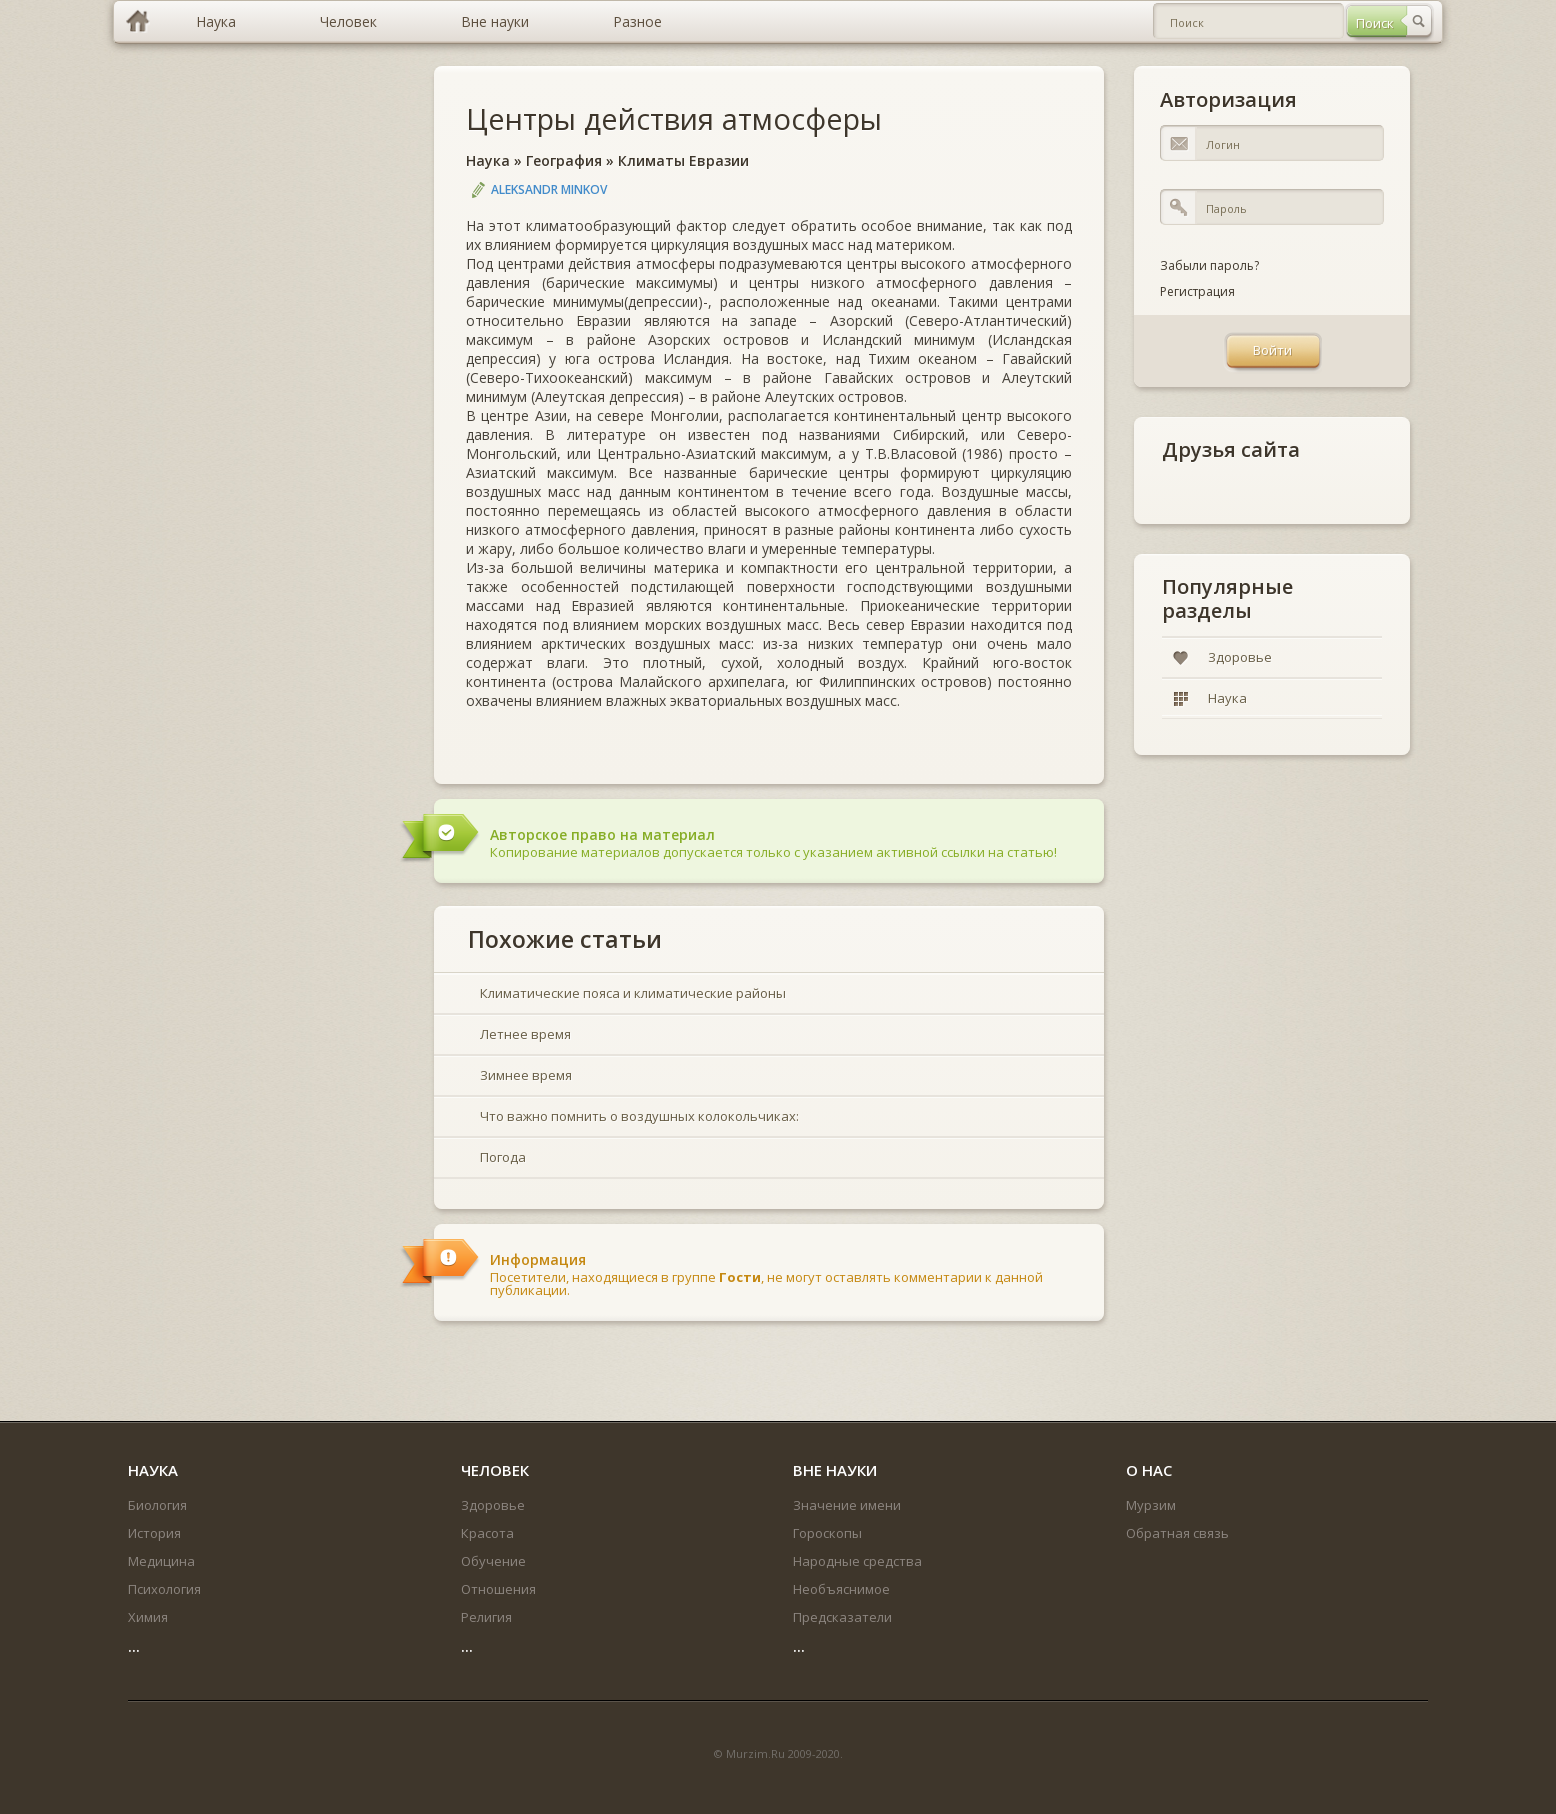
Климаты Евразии (683, 160)
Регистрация (1197, 291)
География (564, 160)
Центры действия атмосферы (674, 118)
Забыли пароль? (1209, 265)
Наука (488, 160)
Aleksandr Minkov (549, 189)
